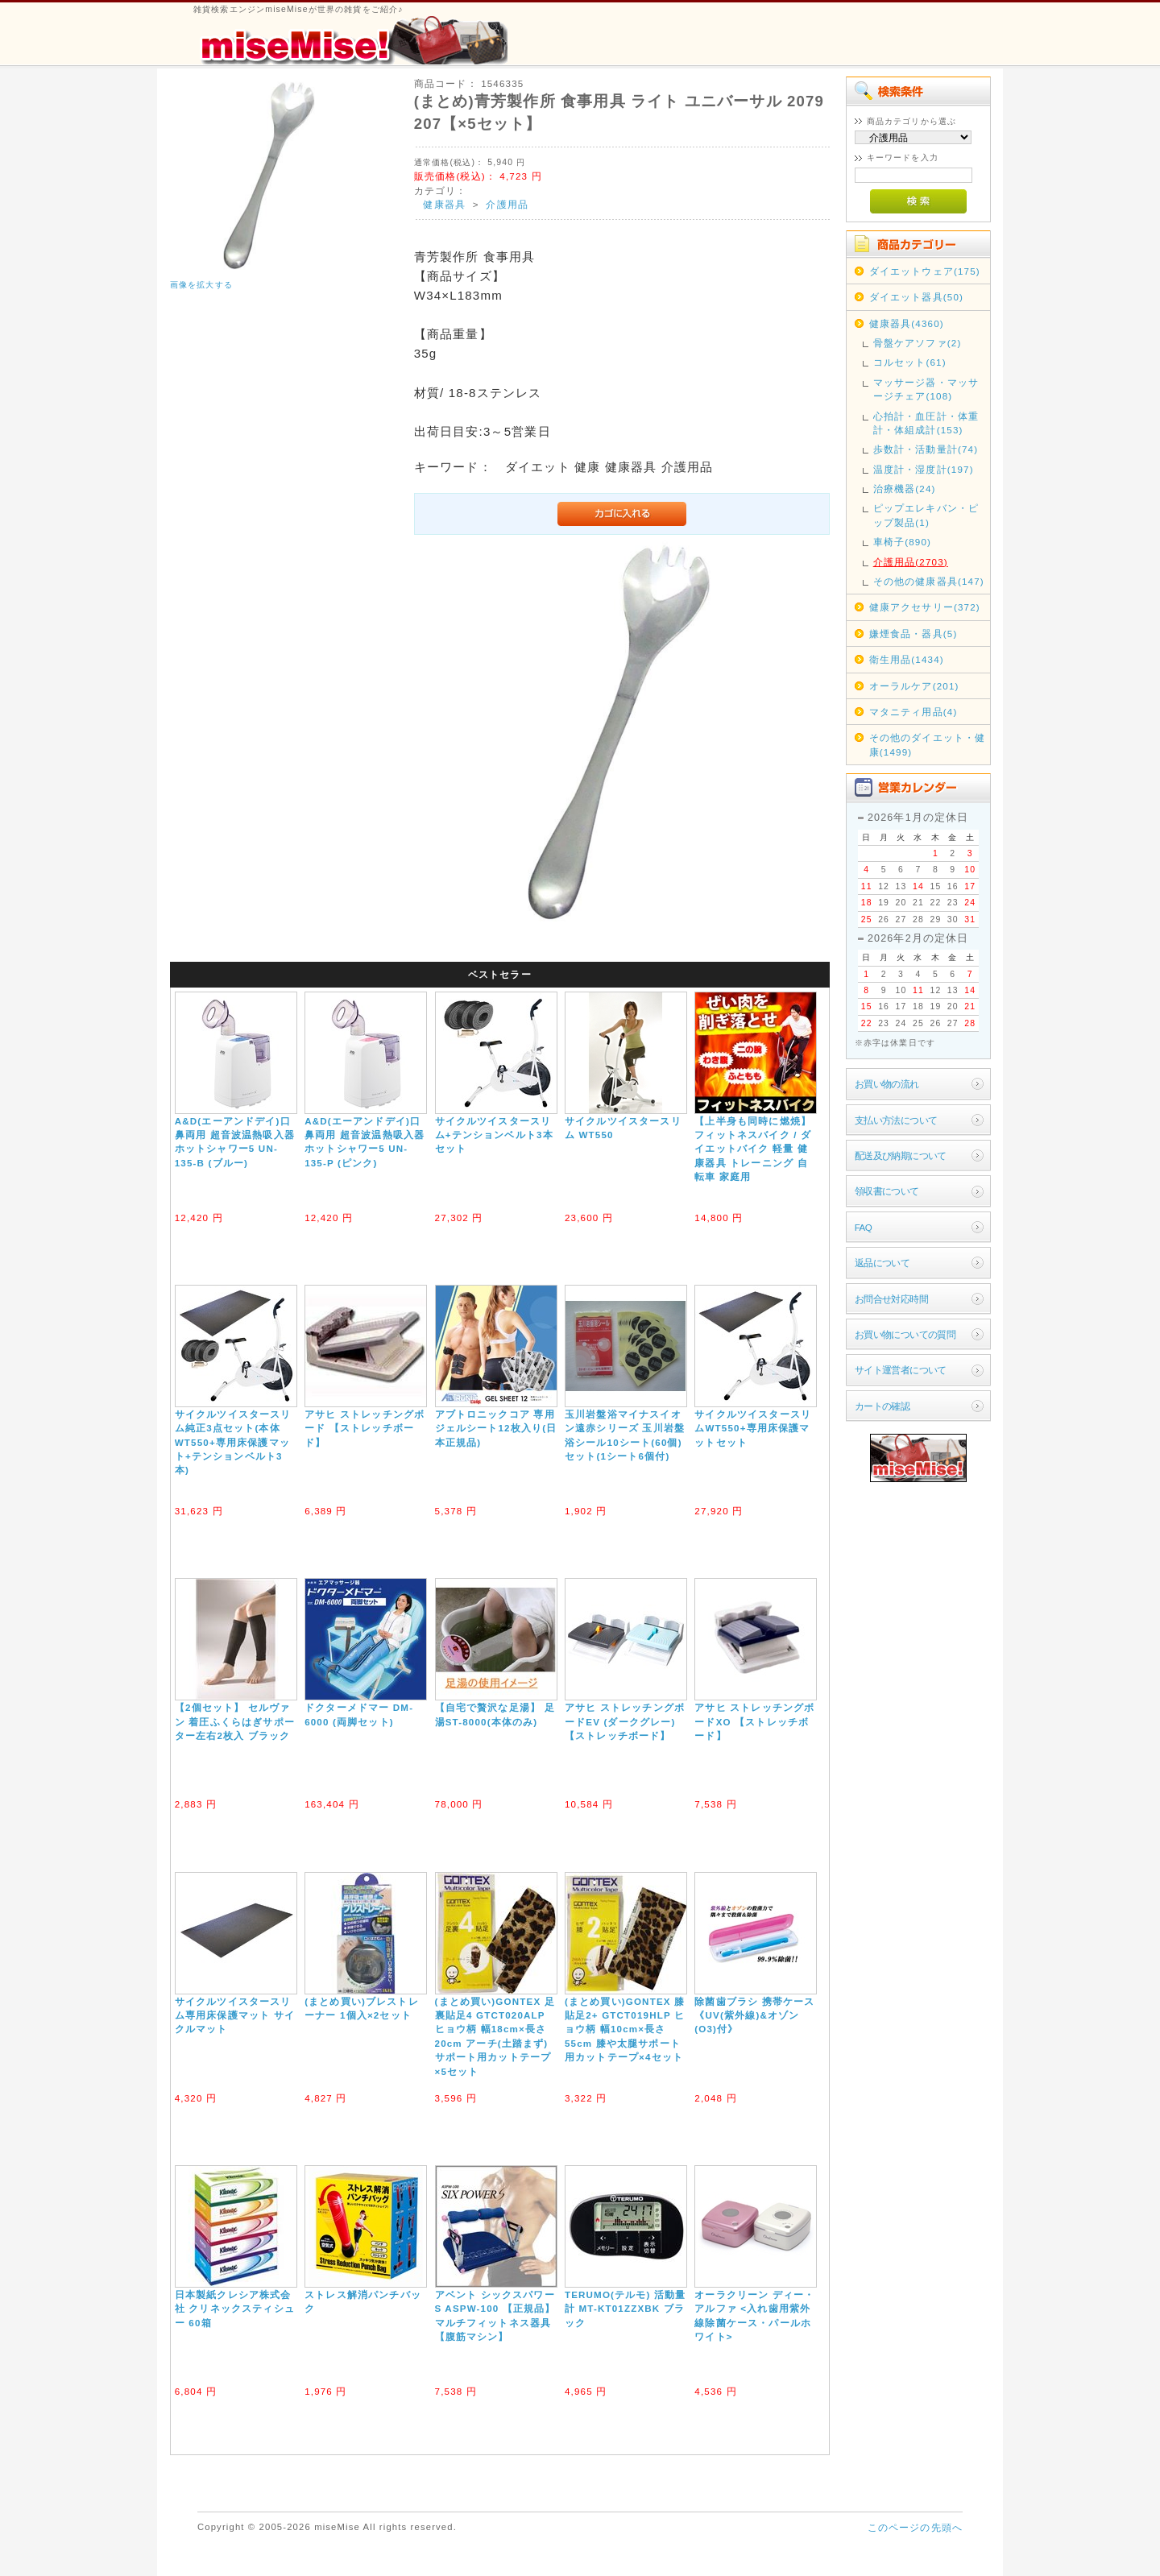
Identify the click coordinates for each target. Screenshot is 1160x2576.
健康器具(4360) (906, 323)
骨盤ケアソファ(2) (917, 343)
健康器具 (444, 204)
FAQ (863, 1227)
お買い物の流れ (887, 1084)
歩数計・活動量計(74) (926, 449)
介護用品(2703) (910, 562)
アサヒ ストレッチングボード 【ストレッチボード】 (364, 1428)
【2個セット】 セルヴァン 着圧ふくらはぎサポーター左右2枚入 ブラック (235, 1721)
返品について (882, 1262)
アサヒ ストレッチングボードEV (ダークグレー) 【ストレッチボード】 (625, 1721)
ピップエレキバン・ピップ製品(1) (926, 515)
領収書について (887, 1191)
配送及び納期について (901, 1155)
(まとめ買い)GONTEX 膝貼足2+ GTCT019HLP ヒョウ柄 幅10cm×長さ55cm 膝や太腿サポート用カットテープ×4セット (625, 2029)
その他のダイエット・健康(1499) (927, 744)
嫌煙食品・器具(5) (913, 633)
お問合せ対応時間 (891, 1299)
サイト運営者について (901, 1370)
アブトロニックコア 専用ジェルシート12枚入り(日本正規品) (496, 1428)
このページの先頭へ (915, 2527)
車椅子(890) (902, 541)
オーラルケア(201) (914, 686)
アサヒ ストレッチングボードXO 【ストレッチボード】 (754, 1721)
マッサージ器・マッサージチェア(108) (926, 389)
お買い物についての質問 (905, 1334)
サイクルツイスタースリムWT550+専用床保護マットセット (752, 1428)
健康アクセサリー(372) (924, 607)
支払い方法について (896, 1120)
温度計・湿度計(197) (923, 469)
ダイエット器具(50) (916, 297)
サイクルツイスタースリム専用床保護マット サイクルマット (235, 2015)
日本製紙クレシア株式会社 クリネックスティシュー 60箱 (235, 2308)
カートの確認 (882, 1406)
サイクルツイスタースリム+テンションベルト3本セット (494, 1135)
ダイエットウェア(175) (924, 271)
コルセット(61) (910, 362)
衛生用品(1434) (906, 659)
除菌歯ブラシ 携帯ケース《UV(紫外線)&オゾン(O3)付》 (754, 2015)
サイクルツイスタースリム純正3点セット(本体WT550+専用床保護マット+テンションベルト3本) (233, 1442)
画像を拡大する (201, 284)
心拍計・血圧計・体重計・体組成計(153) (926, 423)
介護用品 (507, 204)
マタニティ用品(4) (913, 711)
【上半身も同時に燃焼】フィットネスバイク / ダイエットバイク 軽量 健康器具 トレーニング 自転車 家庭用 (752, 1149)
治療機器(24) (904, 488)
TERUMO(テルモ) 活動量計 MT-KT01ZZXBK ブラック (625, 2308)
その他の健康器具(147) (928, 581)
